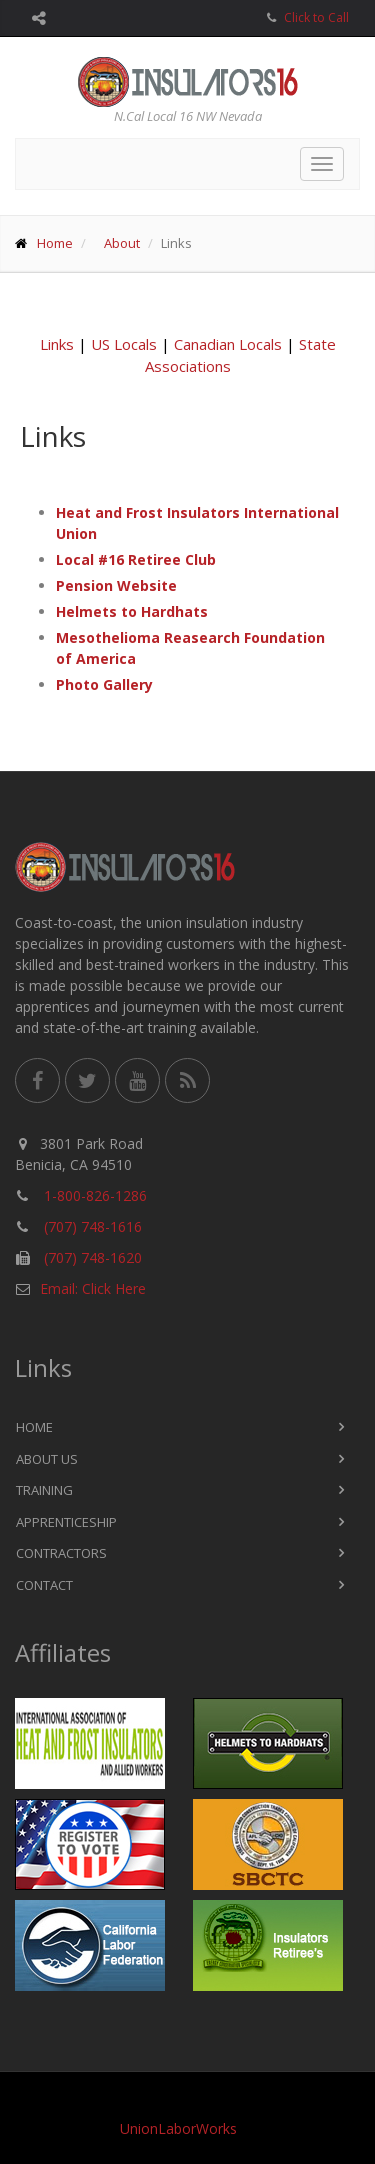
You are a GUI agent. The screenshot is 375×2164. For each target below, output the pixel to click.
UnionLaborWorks (178, 2128)
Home (55, 243)
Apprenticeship (66, 1522)
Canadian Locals (228, 344)
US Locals (124, 344)
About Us (47, 1459)
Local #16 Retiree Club (136, 559)
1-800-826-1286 (95, 1195)
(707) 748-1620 (93, 1257)
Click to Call (316, 17)
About (122, 243)
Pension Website (116, 585)
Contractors (61, 1553)
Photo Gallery (104, 684)
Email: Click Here (93, 1288)
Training (44, 1490)
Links (57, 344)
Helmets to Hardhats (132, 611)
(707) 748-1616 (93, 1226)
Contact (44, 1585)
